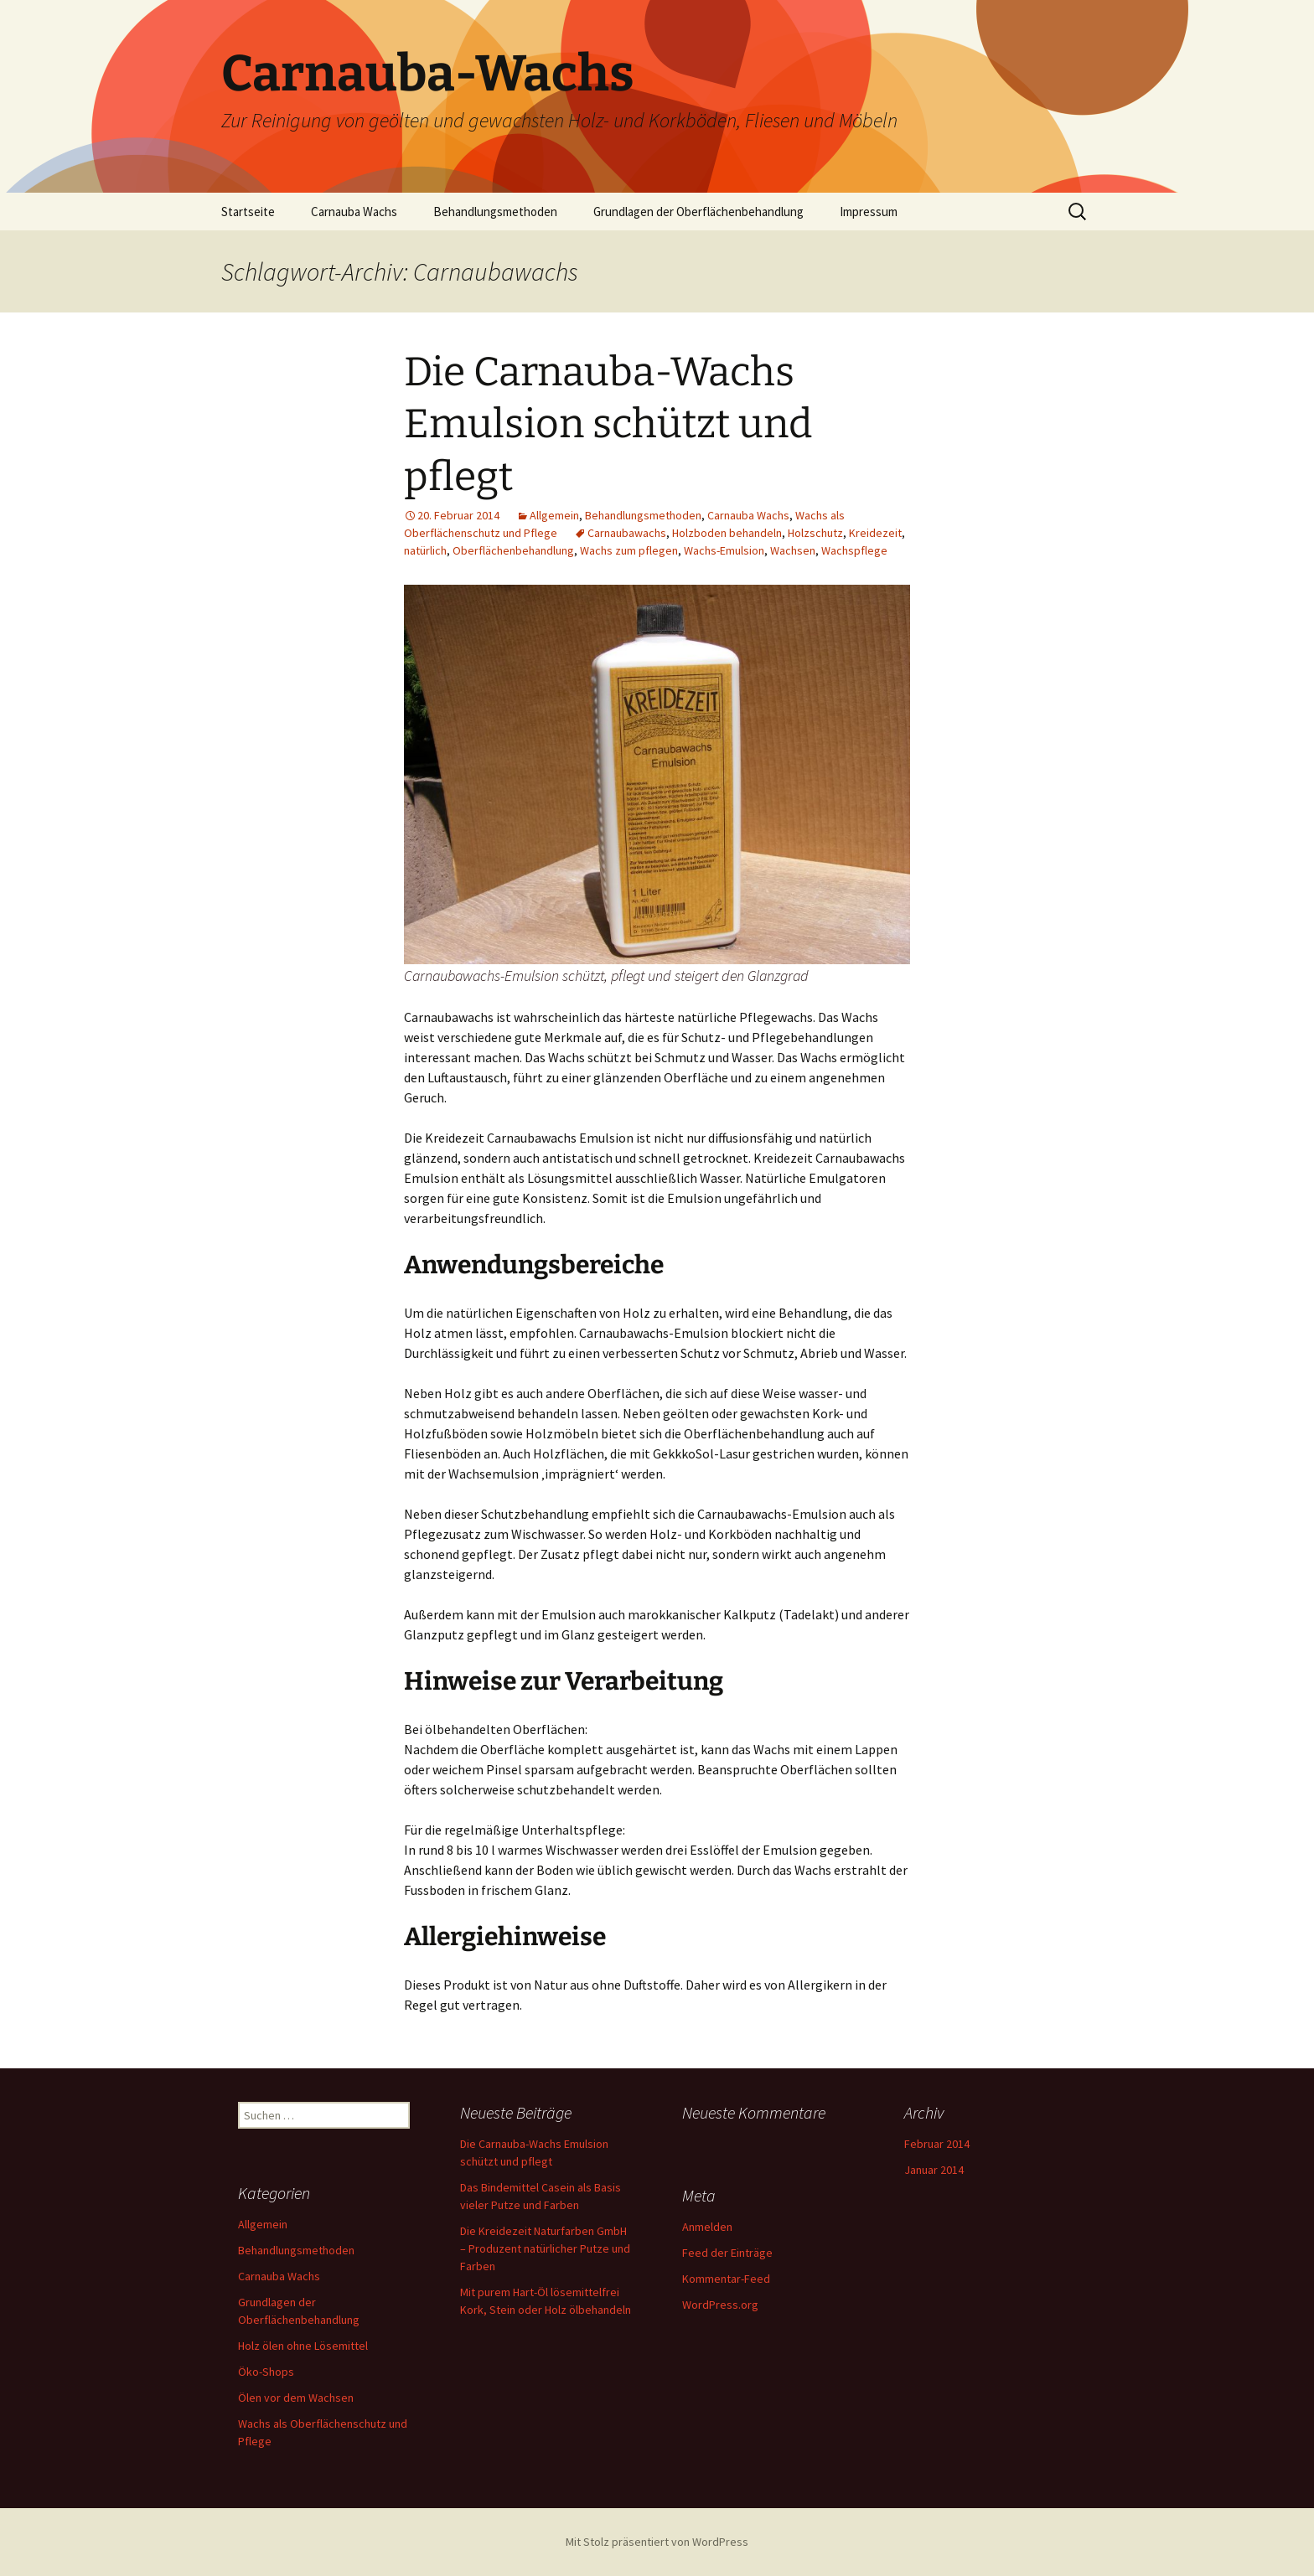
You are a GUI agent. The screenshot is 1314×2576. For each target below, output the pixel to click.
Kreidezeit (875, 532)
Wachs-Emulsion (724, 550)
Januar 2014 (934, 2169)
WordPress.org (720, 2304)
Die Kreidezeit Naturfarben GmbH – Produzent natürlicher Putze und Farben (545, 2248)
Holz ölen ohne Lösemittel (303, 2345)
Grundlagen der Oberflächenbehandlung (698, 211)
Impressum (869, 211)
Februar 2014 (937, 2143)
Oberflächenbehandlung (513, 550)
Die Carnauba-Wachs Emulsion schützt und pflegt (608, 424)
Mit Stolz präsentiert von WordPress (657, 2541)
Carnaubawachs (626, 532)
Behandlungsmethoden (495, 211)
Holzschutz (815, 532)
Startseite (248, 211)
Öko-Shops (266, 2371)
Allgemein (554, 515)
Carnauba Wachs (354, 211)
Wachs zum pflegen (629, 550)
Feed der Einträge (727, 2252)
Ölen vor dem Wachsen (296, 2397)
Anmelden (707, 2226)
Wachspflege (854, 550)
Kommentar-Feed (726, 2278)
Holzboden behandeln (727, 532)
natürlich (425, 550)
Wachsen (792, 550)
